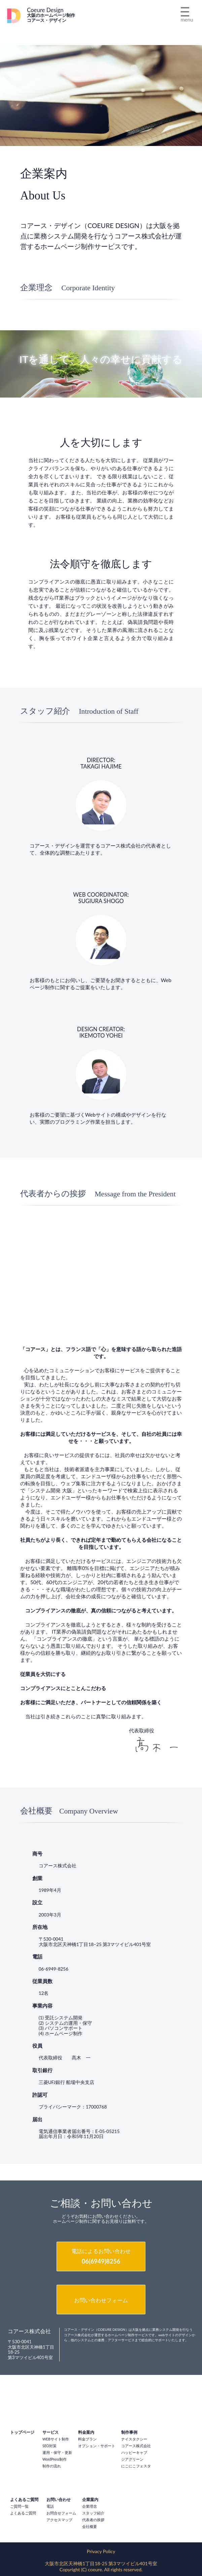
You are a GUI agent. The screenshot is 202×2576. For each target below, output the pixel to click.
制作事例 (129, 2432)
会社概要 (89, 2527)
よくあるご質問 (24, 2499)
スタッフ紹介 (93, 2513)
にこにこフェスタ (136, 2466)
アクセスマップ (59, 2520)
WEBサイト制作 (55, 2439)
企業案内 (90, 2499)
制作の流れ (51, 2466)
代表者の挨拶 (93, 2520)
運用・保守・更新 (57, 2453)
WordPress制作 (54, 2459)
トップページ (22, 2432)
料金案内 (86, 2432)
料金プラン (87, 2439)
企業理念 (89, 2506)
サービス (50, 2432)
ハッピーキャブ (134, 2453)
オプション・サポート (96, 2446)
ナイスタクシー (134, 2439)
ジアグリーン (132, 2459)
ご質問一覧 (19, 2506)
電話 (50, 2506)
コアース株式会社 (136, 2446)
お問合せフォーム (61, 2513)
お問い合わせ (58, 2499)
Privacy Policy (101, 2551)
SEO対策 (49, 2446)
